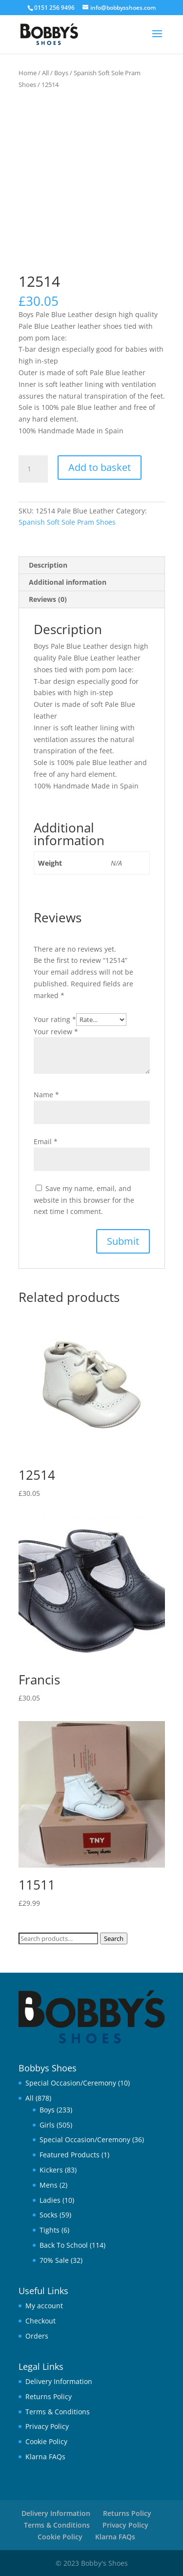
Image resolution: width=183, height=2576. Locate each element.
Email (46, 1141)
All (45, 72)
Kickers (51, 2169)
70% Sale (54, 2260)
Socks (49, 2214)
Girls (47, 2124)
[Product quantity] (33, 469)
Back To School (64, 2245)
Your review (56, 1031)
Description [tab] (48, 565)
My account (44, 2305)
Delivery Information (58, 2381)
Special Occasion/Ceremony (70, 2082)
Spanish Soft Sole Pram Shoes (67, 522)
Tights (50, 2230)
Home (28, 72)
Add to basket (99, 467)
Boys (61, 72)
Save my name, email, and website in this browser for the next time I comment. (84, 1200)
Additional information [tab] (67, 582)
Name (46, 1094)
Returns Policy (48, 2396)
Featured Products (70, 2154)
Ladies (50, 2200)
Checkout (40, 2320)
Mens (49, 2185)
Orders (36, 2336)
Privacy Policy (47, 2426)
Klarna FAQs (45, 2456)
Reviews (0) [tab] (48, 599)
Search (113, 1938)
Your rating (55, 1019)
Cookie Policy (46, 2441)
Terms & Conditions (57, 2411)
